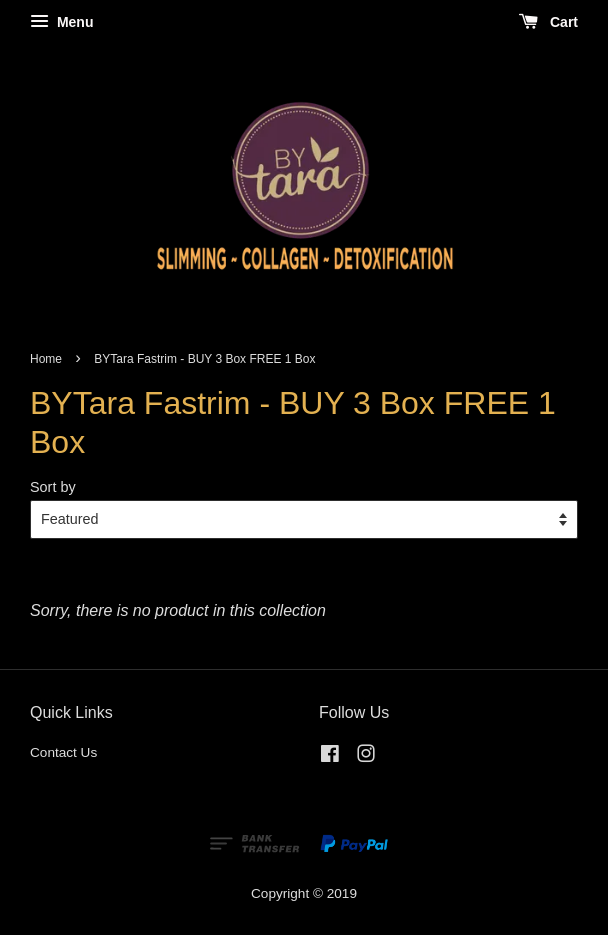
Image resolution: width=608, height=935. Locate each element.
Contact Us (63, 752)
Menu (61, 22)
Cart (548, 22)
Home (46, 359)
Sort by (53, 487)
